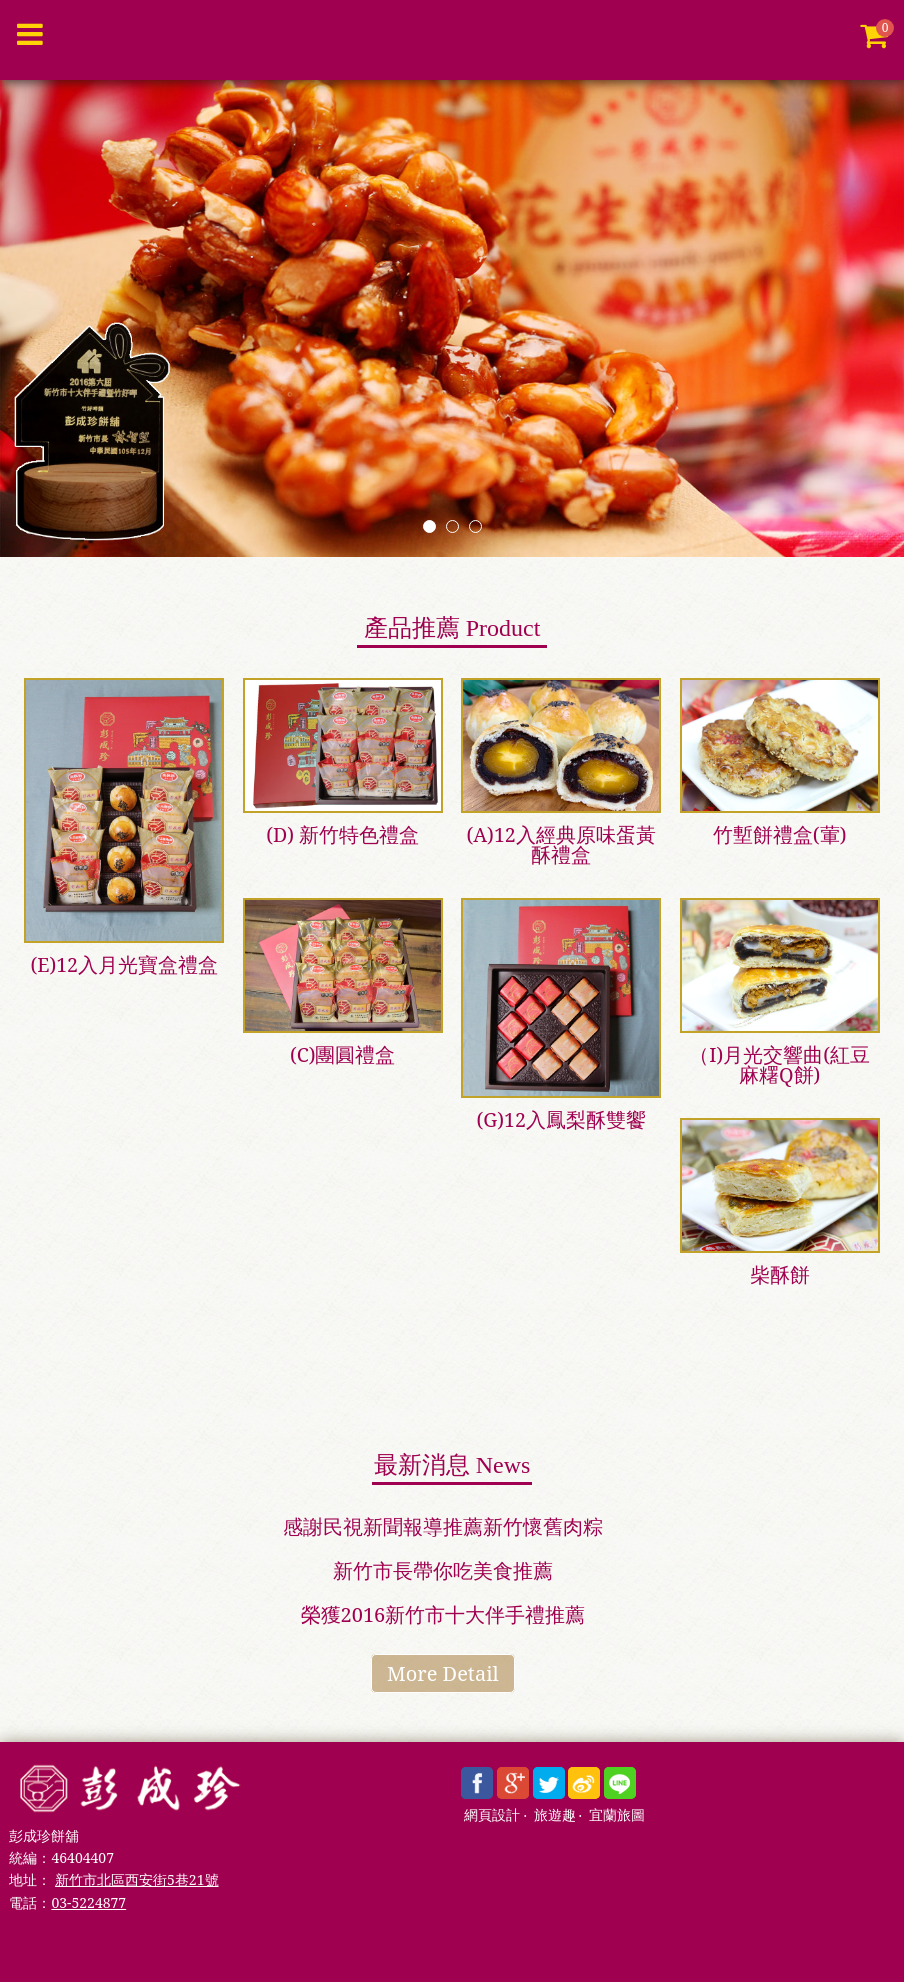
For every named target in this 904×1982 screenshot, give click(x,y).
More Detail (443, 1673)
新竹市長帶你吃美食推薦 (443, 1570)
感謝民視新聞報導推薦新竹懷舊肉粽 (443, 1526)
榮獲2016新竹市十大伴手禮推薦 (443, 1614)
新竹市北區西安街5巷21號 (136, 1879)
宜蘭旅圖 (617, 1815)
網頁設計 (492, 1815)
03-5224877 (88, 1902)
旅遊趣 (555, 1815)
